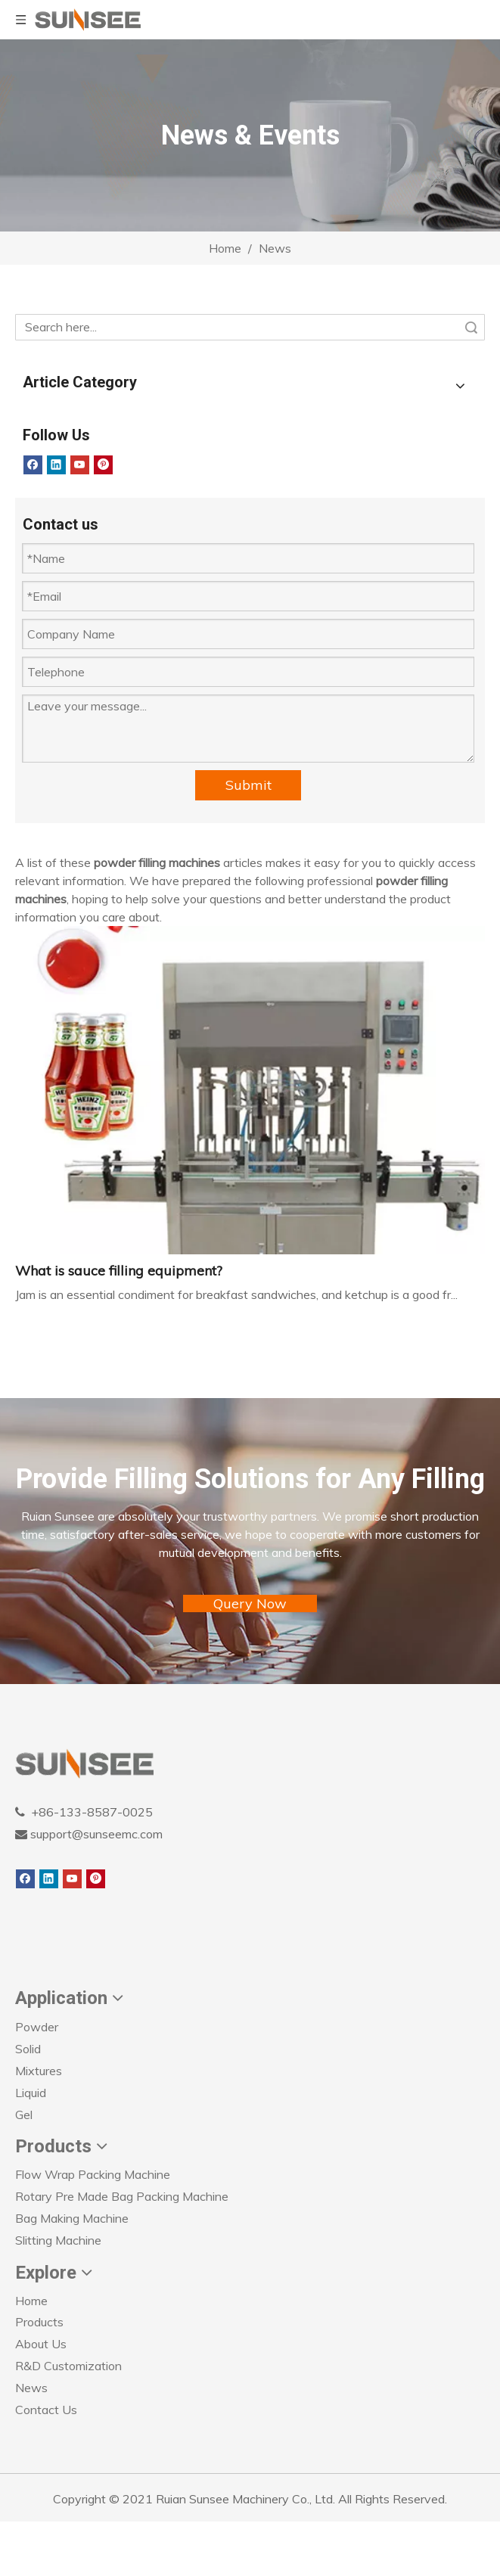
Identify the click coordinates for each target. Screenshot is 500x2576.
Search (471, 327)
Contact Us (46, 2409)
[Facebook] (32, 464)
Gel (24, 2114)
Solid (28, 2048)
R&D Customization (68, 2365)
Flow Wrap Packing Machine (92, 2174)
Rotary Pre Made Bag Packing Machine (121, 2196)
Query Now (250, 1603)
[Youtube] (79, 464)
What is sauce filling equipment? (118, 1270)
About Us (41, 2343)
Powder (36, 2026)
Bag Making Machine (72, 2218)
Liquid (30, 2092)
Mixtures (38, 2070)
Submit (248, 785)
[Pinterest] (103, 464)
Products (39, 2321)
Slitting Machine (58, 2240)
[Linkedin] (56, 464)
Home (31, 2300)
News (31, 2387)
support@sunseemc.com (95, 1833)
